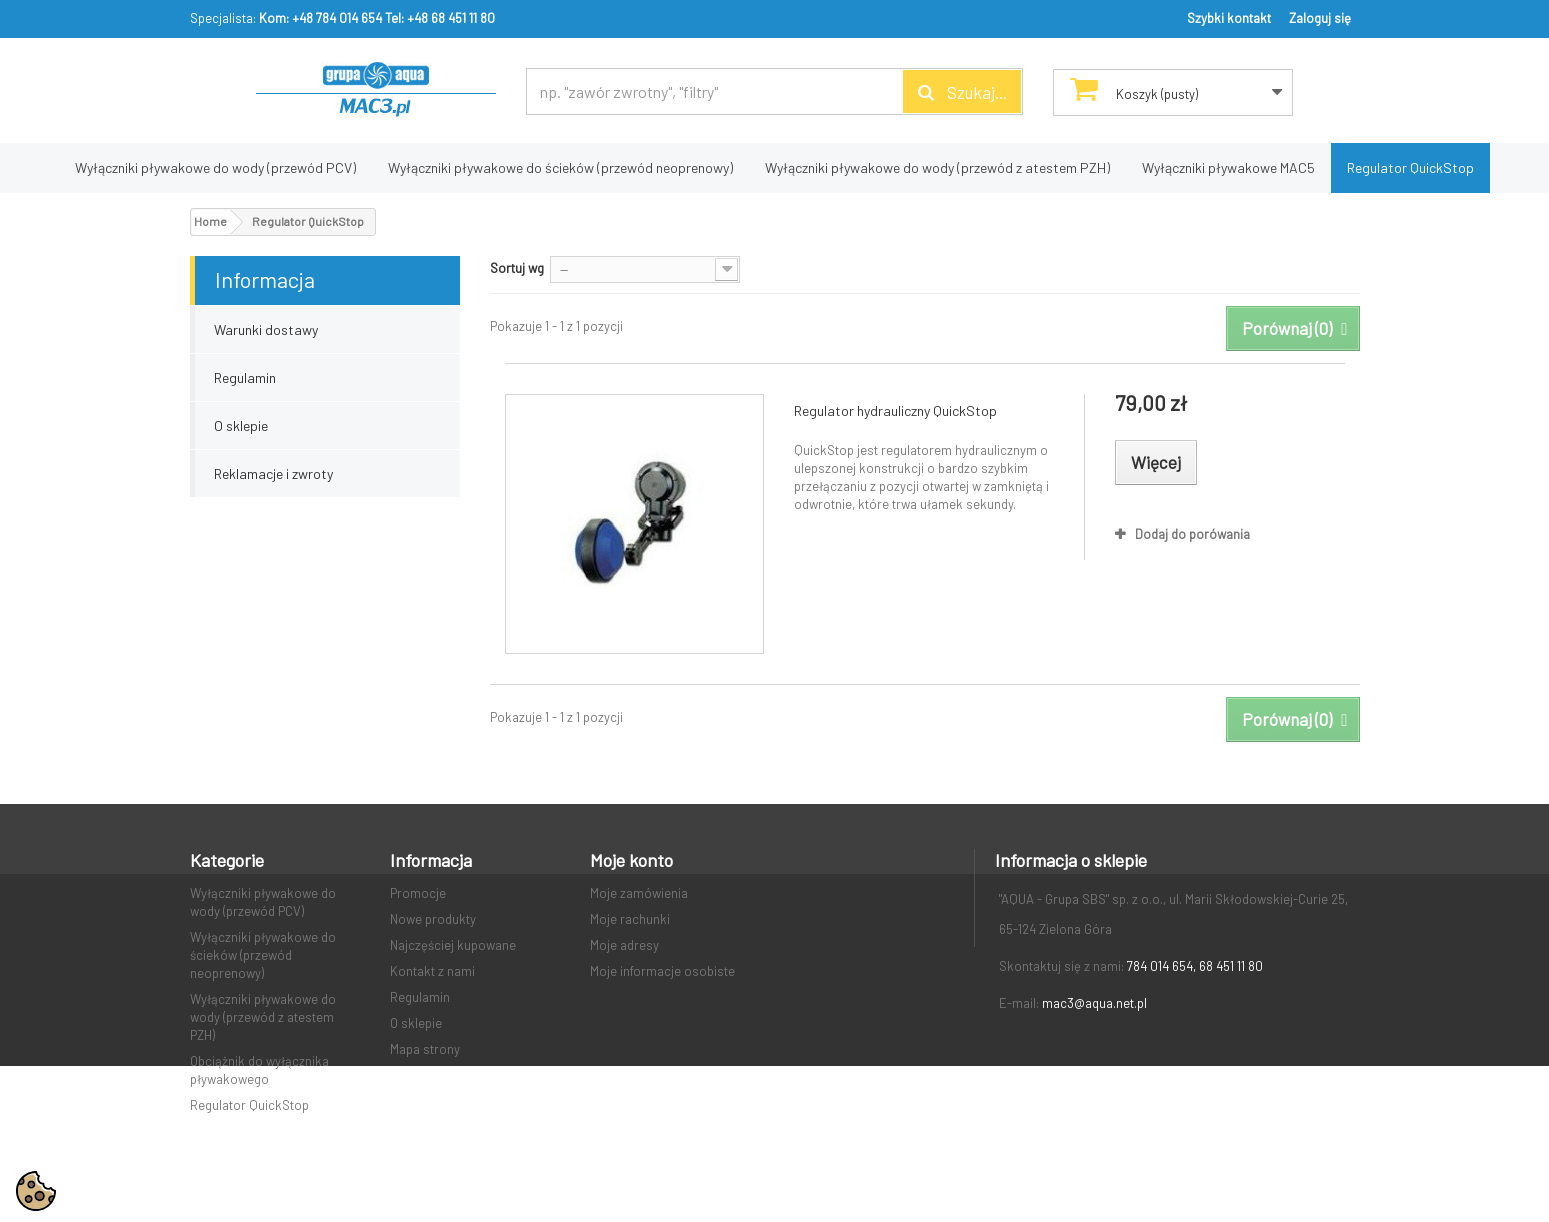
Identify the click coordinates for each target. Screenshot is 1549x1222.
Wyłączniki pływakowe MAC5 (1228, 167)
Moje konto (631, 860)
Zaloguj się (1320, 18)
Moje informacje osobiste (662, 971)
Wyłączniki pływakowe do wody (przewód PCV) (215, 167)
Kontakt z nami (432, 971)
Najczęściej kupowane (453, 945)
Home (210, 221)
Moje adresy (624, 945)
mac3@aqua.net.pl (1094, 1003)
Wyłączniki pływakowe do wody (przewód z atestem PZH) (937, 167)
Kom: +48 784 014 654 (320, 18)
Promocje (418, 893)
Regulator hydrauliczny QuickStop (895, 410)
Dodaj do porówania (1192, 534)
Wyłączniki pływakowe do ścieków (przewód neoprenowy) (560, 167)
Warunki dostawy (266, 329)
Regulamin (245, 377)
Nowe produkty (433, 919)
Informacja (265, 279)
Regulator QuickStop (1410, 167)
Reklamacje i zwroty (273, 473)
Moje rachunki (630, 919)
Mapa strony (425, 1049)
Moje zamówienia (639, 893)
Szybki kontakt (1229, 18)
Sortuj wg (517, 268)
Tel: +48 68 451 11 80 (440, 18)
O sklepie (241, 425)
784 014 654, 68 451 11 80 (1195, 966)
